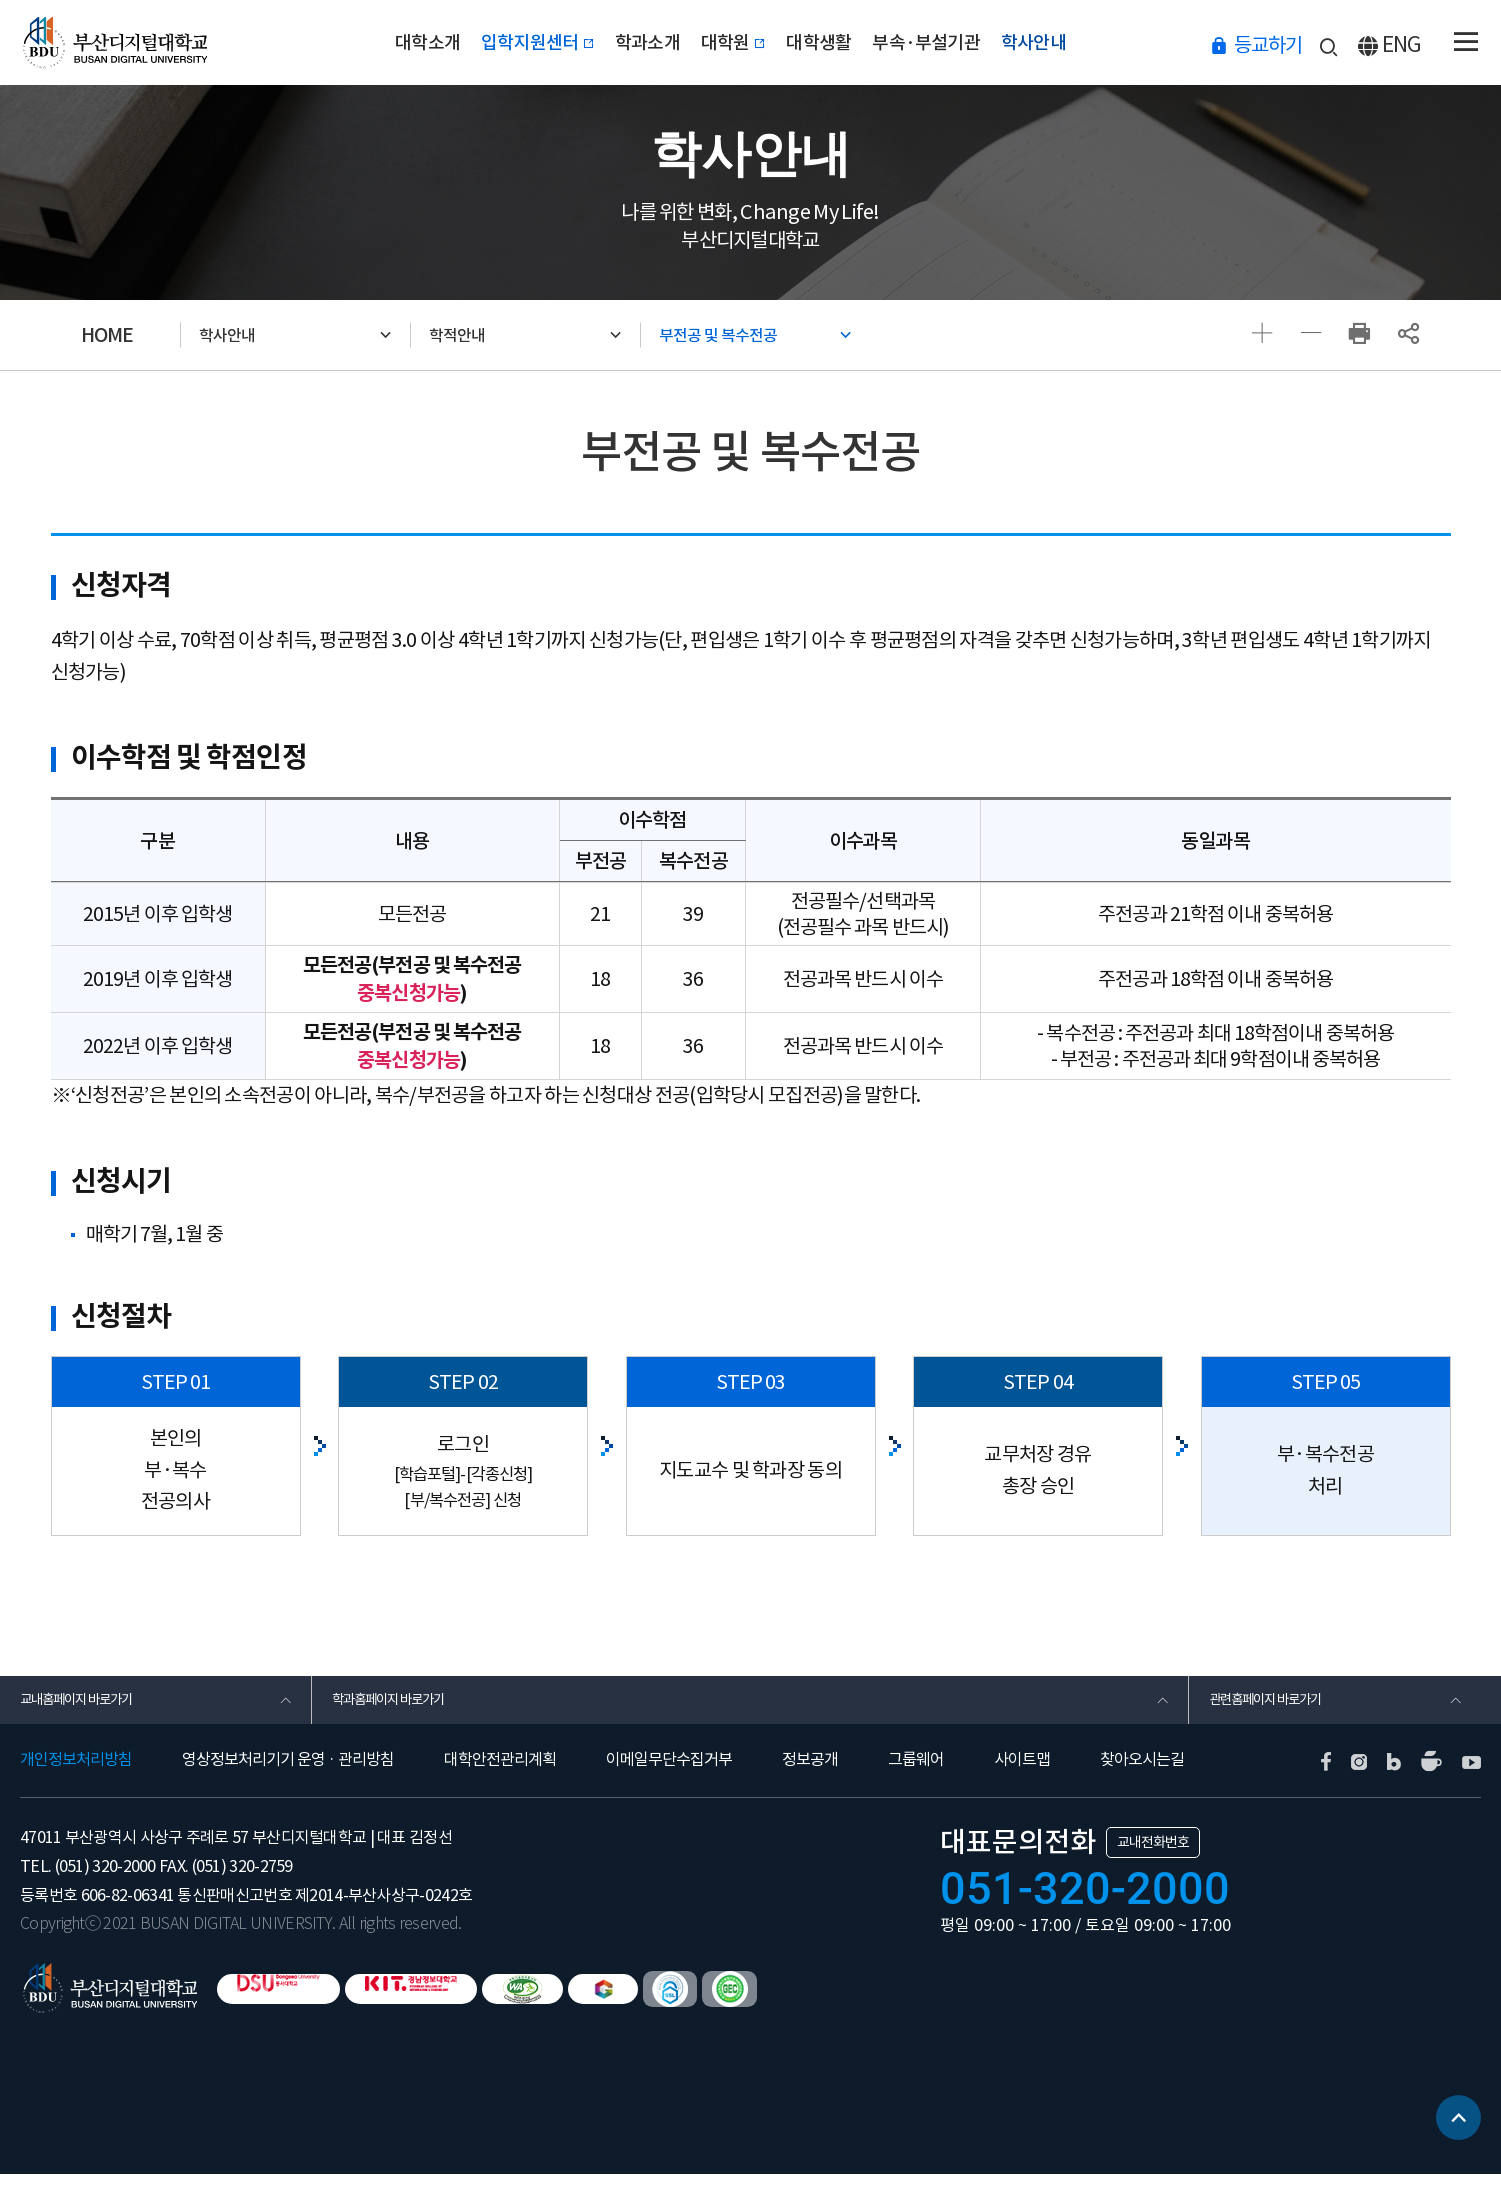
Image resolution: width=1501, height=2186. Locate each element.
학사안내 (1105, 42)
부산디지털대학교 (123, 42)
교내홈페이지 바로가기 (91, 1706)
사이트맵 (1022, 1772)
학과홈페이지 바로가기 (403, 1706)
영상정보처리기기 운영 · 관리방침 (288, 1772)
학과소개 (625, 42)
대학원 (734, 42)
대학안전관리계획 (500, 1772)
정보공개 (810, 1772)
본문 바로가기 (0, 0)
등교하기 (1268, 44)
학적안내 (475, 335)
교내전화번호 (1153, 1854)
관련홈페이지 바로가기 (1280, 1706)
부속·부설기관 (973, 42)
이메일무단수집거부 (669, 1772)
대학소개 (355, 42)
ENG (1402, 44)
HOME (107, 335)
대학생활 (843, 42)
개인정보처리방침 (76, 1772)
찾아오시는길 (1142, 1772)
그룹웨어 (916, 1772)
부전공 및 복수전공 (742, 335)
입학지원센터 (490, 42)
